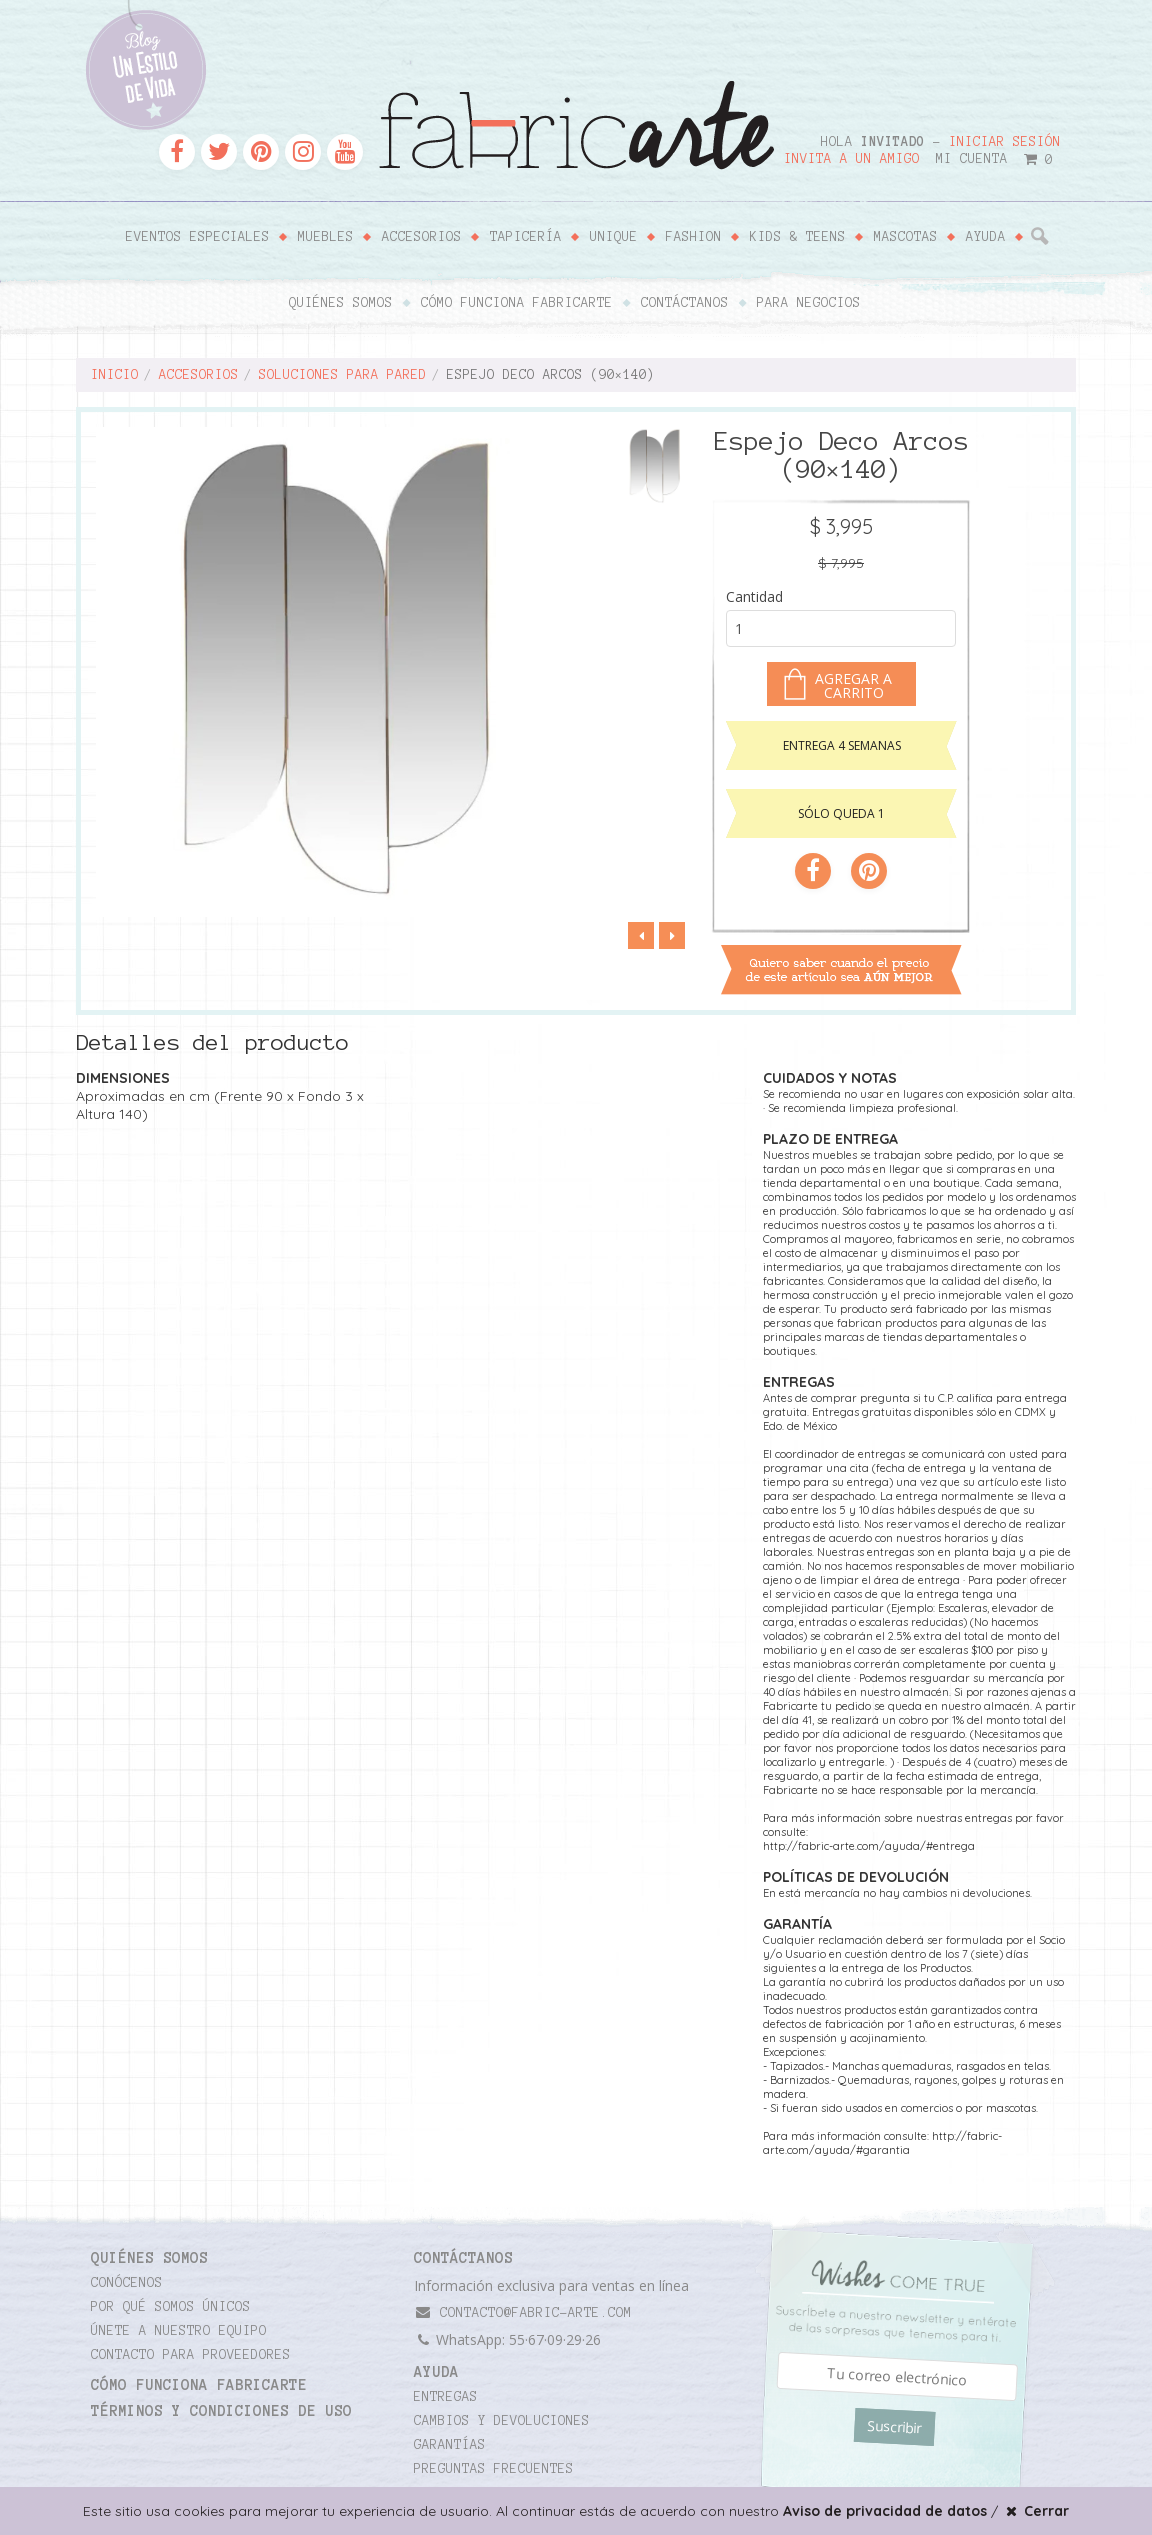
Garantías (450, 2445)
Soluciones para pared (343, 375)
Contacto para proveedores (191, 2355)
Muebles (326, 237)
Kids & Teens (798, 237)
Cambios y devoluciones (502, 2421)
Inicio (115, 375)
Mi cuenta (972, 159)
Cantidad (754, 596)
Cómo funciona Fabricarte (517, 303)
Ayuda (986, 237)
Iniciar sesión (1005, 142)
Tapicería (526, 237)
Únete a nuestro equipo (179, 2331)
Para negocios (809, 303)
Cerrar (1035, 2511)
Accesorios (422, 237)
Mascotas (906, 237)
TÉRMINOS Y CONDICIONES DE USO (221, 2411)
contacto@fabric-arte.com (523, 2312)
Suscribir (894, 2427)
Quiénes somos (341, 303)
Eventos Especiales (198, 237)
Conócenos (127, 2283)
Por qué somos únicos (171, 2307)
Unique (614, 237)
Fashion (694, 237)
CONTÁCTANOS (463, 2258)
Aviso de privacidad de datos (885, 2511)
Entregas (446, 2397)
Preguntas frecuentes (494, 2469)
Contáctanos (685, 303)
